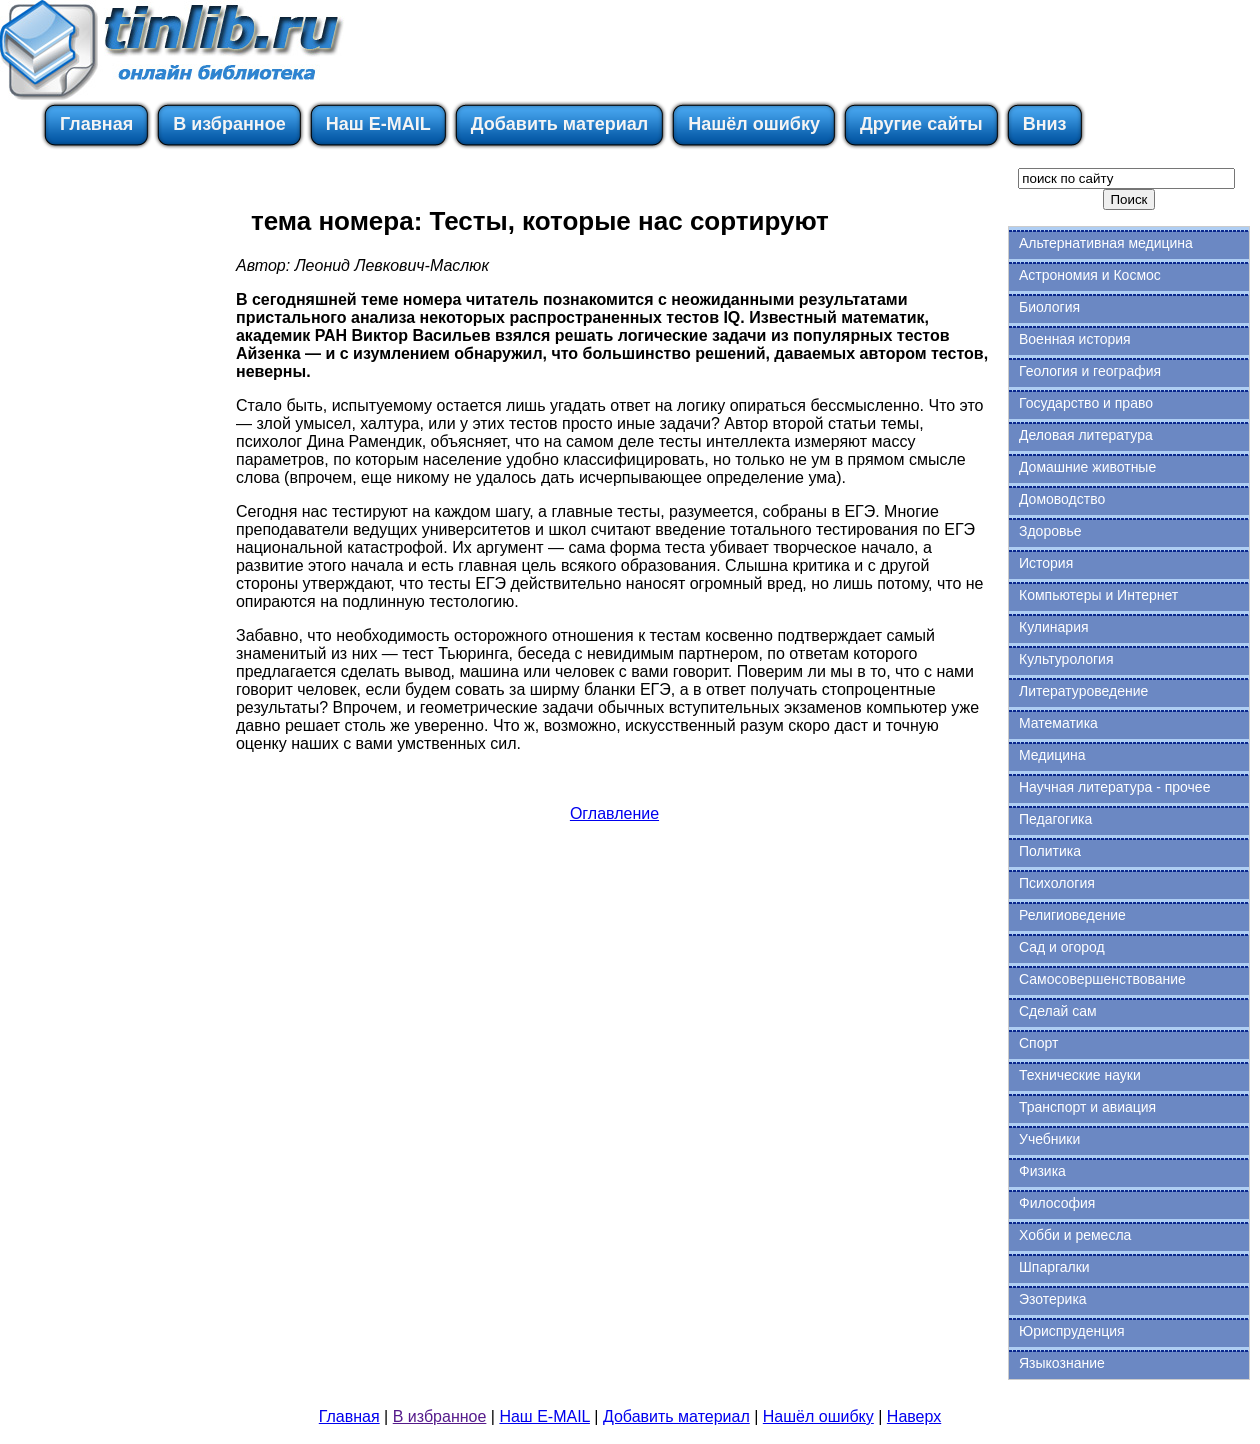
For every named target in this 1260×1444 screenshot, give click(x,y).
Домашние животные (1087, 467)
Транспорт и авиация (1087, 1107)
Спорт (1038, 1043)
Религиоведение (1072, 915)
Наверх (914, 1416)
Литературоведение (1083, 691)
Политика (1050, 851)
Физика (1042, 1171)
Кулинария (1054, 627)
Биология (1049, 307)
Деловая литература (1086, 435)
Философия (1057, 1203)
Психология (1057, 883)
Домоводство (1062, 499)
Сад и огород (1062, 947)
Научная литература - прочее (1114, 787)
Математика (1058, 723)
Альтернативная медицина (1106, 243)
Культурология (1066, 659)
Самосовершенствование (1102, 979)
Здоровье (1050, 531)
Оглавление (614, 813)
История (1046, 563)
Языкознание (1062, 1363)
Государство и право (1086, 403)
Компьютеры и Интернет (1098, 595)
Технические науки (1080, 1075)
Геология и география (1090, 371)
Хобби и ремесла (1075, 1235)
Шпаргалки (1054, 1267)
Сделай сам (1058, 1011)
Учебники (1049, 1139)
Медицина (1052, 755)
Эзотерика (1053, 1299)
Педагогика (1055, 819)
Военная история (1075, 339)
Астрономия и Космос (1090, 275)
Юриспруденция (1072, 1331)
